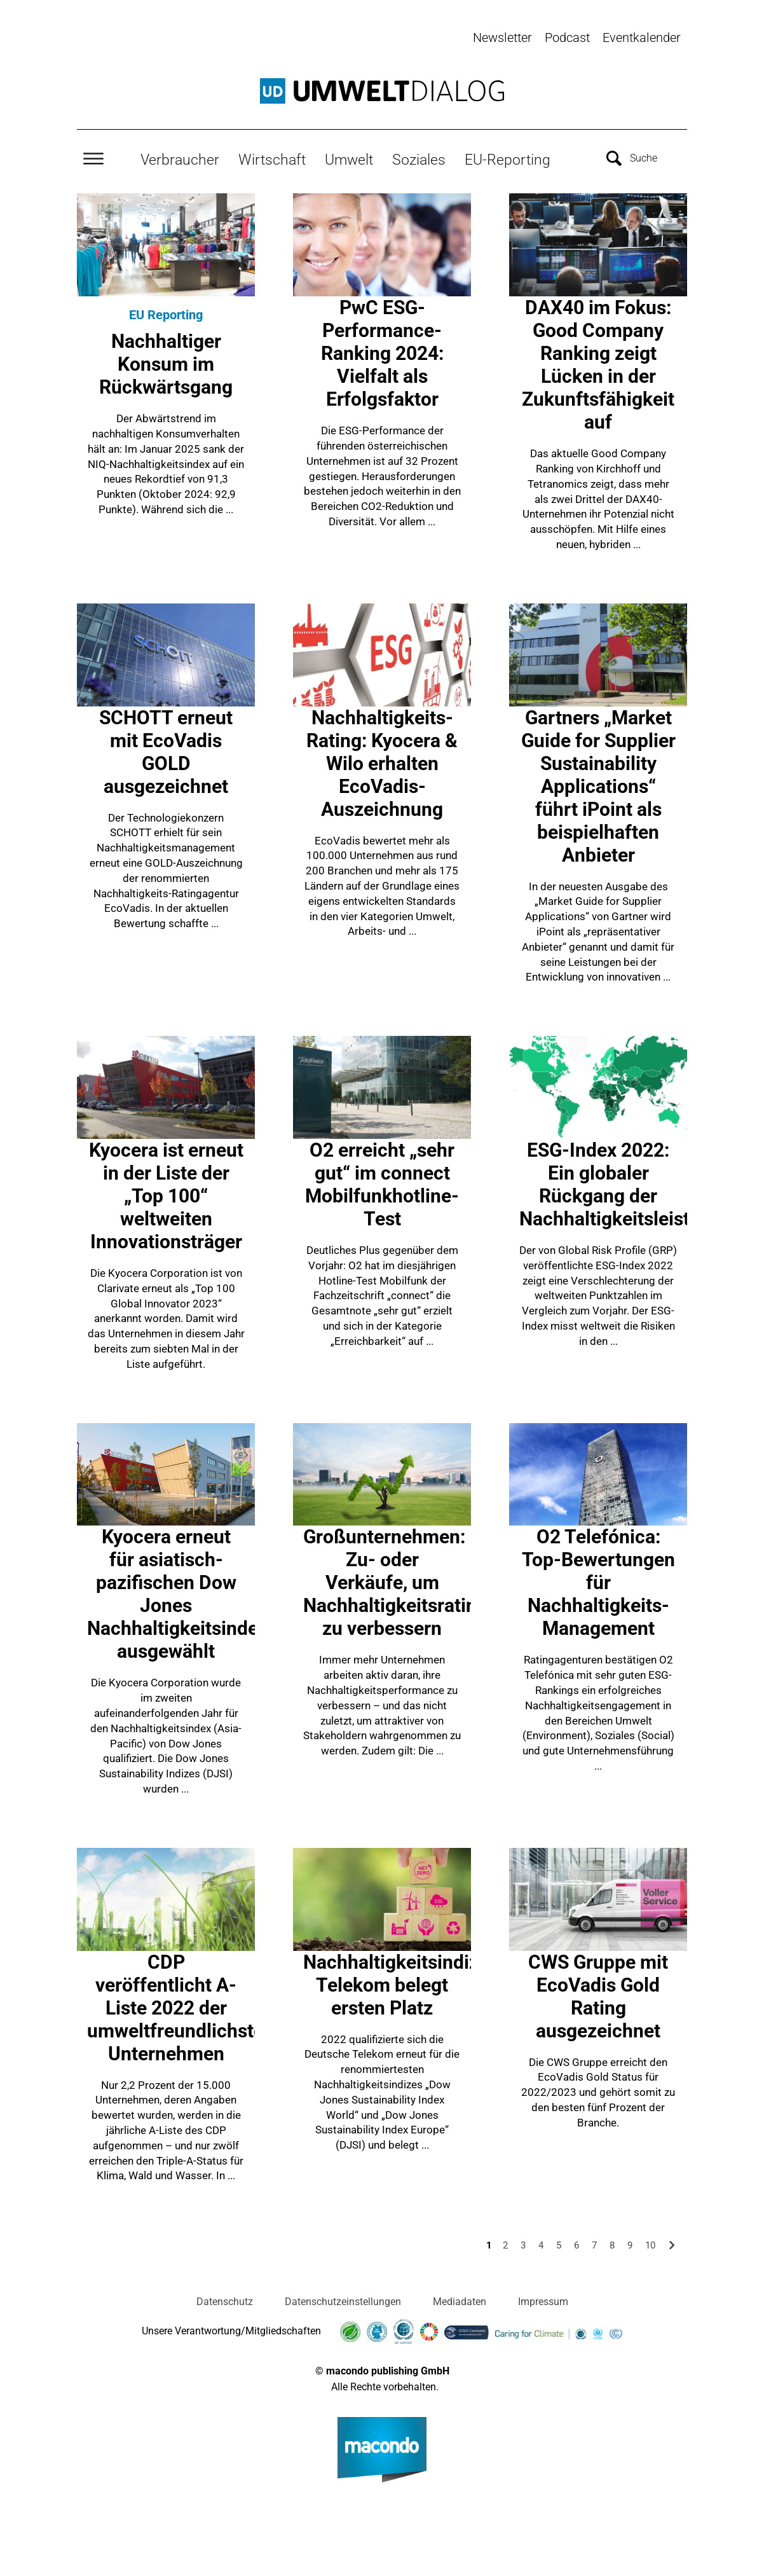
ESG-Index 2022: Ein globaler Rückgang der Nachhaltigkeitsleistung (620, 1184)
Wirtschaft (272, 160)
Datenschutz (224, 2302)
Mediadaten (459, 2302)
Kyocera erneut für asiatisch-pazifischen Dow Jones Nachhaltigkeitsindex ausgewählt (177, 1594)
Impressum (543, 2302)
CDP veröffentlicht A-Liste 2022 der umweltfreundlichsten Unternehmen (181, 2008)
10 (650, 2245)
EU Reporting (166, 314)
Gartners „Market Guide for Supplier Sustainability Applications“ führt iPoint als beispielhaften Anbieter (598, 786)
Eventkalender (642, 37)
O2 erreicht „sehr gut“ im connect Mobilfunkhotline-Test (382, 1184)
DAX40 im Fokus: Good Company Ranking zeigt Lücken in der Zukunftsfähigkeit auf (598, 364)
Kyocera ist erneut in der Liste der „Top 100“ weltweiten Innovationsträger (166, 1196)
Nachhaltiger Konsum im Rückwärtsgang (166, 364)
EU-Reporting (507, 160)
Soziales (419, 160)
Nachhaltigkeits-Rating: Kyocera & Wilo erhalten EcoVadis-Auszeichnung (382, 763)
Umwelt (349, 160)
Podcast (567, 37)
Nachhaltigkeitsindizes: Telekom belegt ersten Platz (403, 1985)
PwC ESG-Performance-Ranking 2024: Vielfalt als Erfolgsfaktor (382, 353)
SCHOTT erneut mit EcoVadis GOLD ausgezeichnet (166, 751)
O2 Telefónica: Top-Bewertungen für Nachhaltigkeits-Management (598, 1582)
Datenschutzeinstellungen (343, 2302)
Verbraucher (179, 160)
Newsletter (502, 37)
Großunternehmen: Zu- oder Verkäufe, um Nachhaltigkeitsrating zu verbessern (395, 1582)
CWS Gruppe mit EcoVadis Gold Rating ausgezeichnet (598, 1996)
